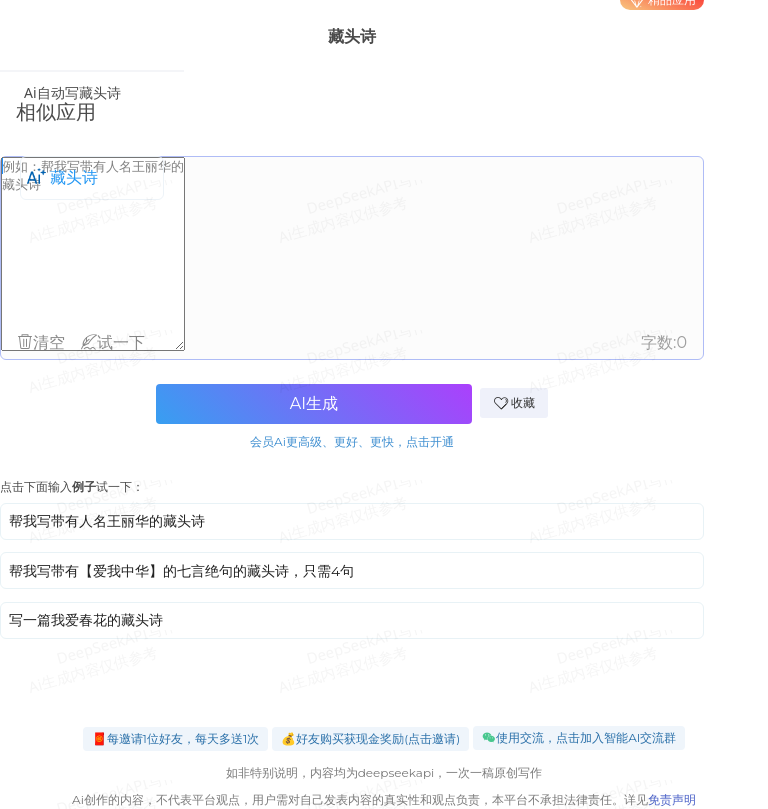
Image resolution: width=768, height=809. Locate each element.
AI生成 (314, 403)
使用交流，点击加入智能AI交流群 (579, 738)
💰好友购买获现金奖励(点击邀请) (370, 738)
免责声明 (672, 799)
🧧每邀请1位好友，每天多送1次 (176, 738)
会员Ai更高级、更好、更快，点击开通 (352, 441)
